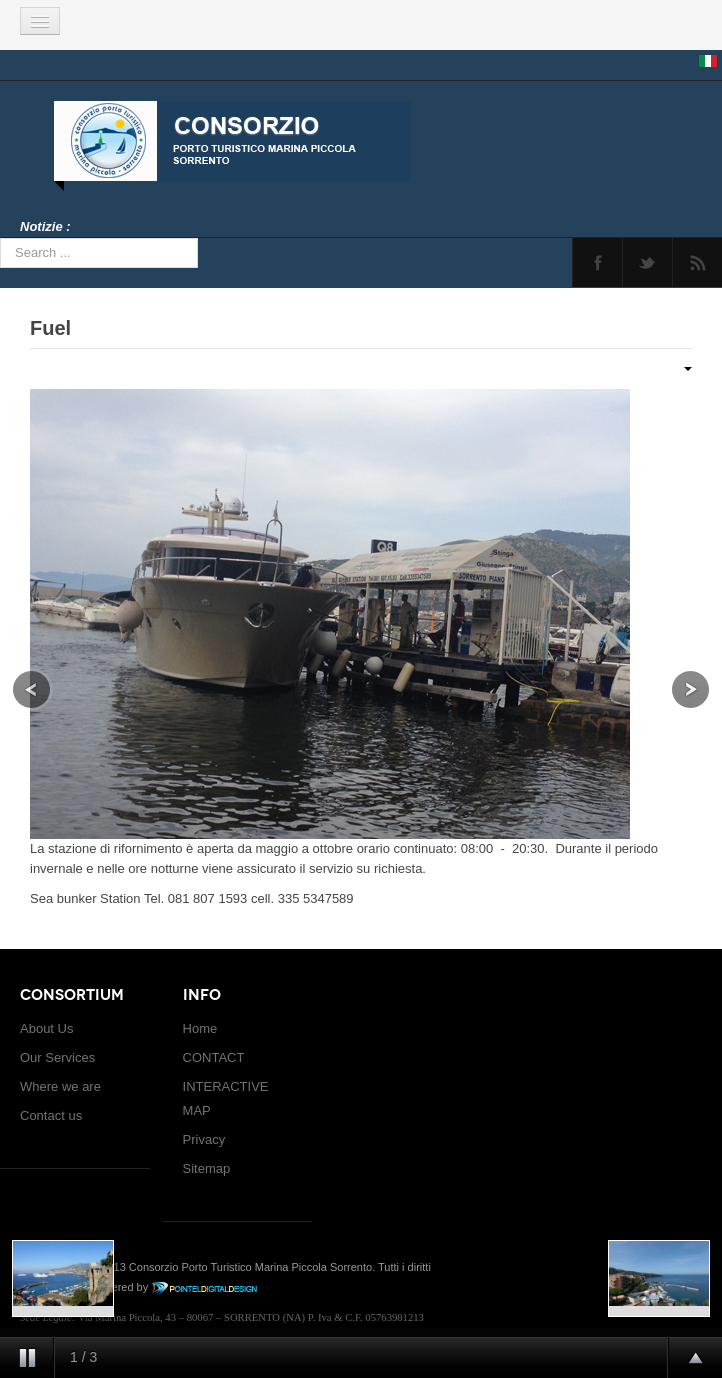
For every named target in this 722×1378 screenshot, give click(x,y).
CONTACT (214, 1057)
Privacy (204, 1139)
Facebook (597, 262)
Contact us (51, 1115)
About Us (46, 1028)
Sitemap (207, 1168)
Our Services (57, 1057)
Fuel (50, 328)
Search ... (0, 238)
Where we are (60, 1086)
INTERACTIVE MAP (226, 1098)
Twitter (647, 262)
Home (200, 1028)
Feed (697, 262)
